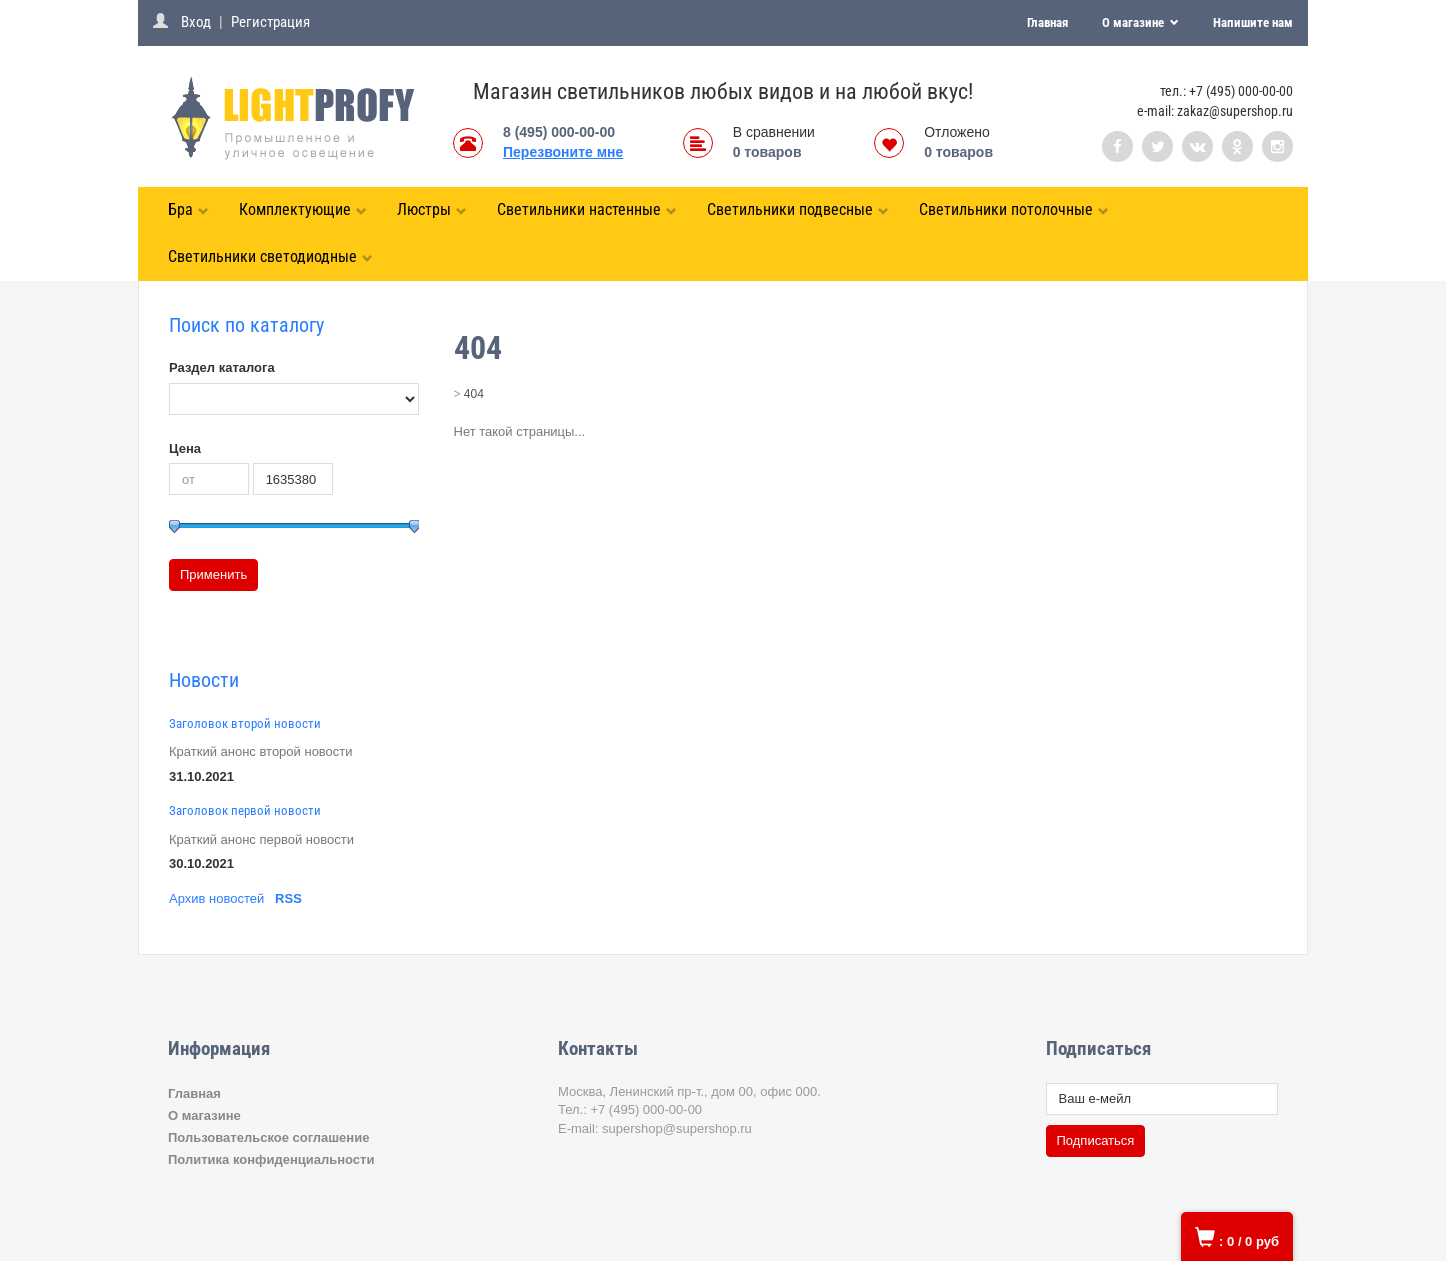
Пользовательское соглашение (268, 1137)
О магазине (1134, 22)
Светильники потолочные (1014, 209)
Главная (1047, 22)
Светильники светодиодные (270, 256)
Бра (188, 209)
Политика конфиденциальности (271, 1159)
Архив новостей (216, 898)
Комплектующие (303, 209)
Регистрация (270, 22)
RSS (288, 898)
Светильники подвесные (798, 209)
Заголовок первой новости (245, 810)
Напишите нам (1253, 22)
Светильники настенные (587, 209)
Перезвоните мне (563, 152)
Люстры (432, 209)
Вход (196, 22)
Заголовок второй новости (245, 723)
